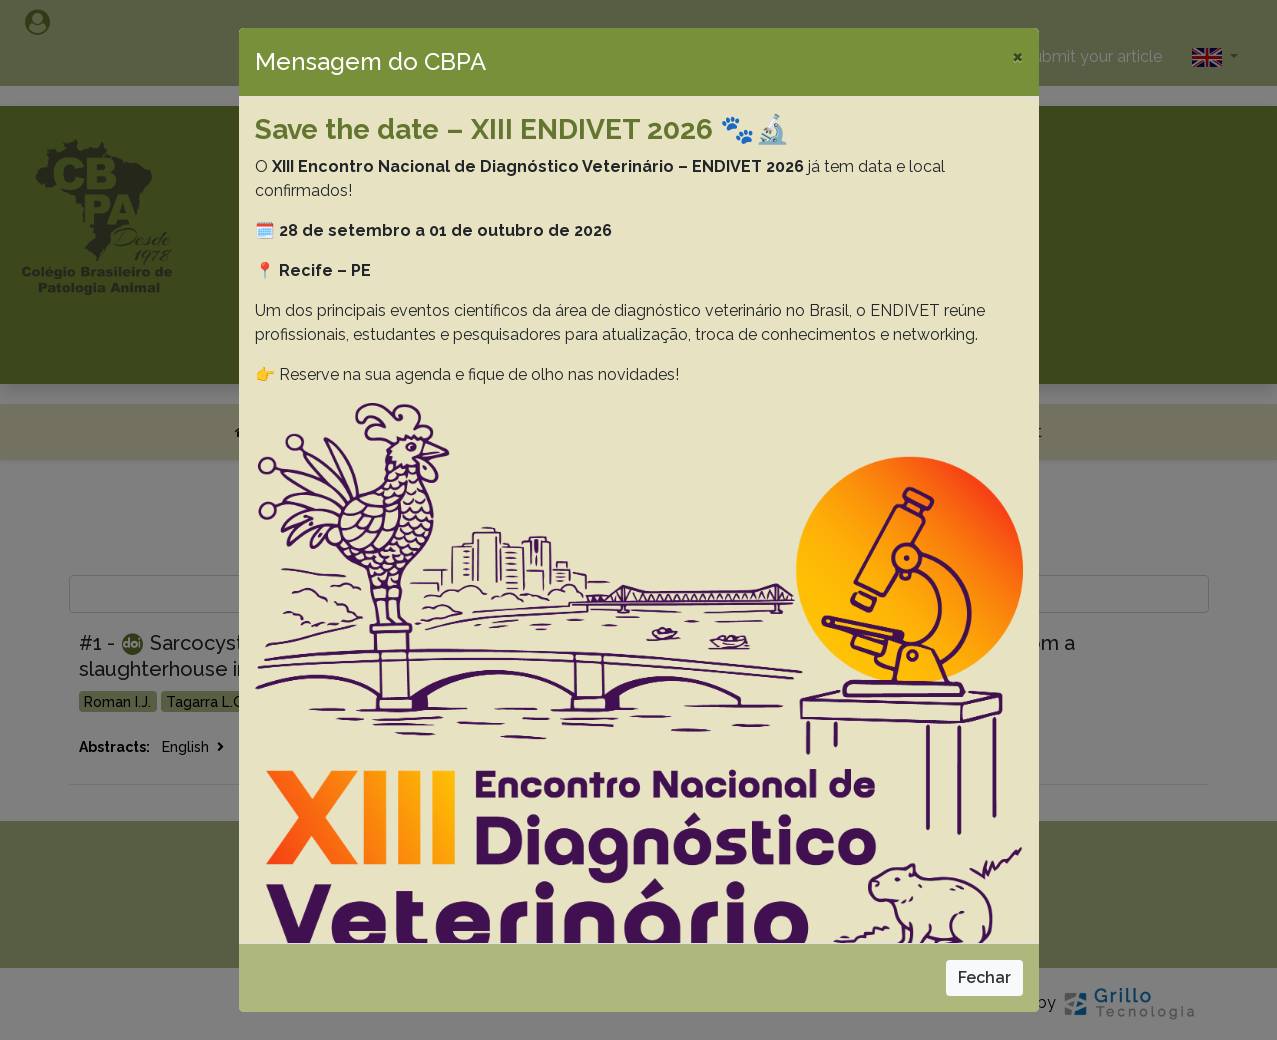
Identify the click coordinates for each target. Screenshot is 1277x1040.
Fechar (984, 977)
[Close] (1017, 56)
